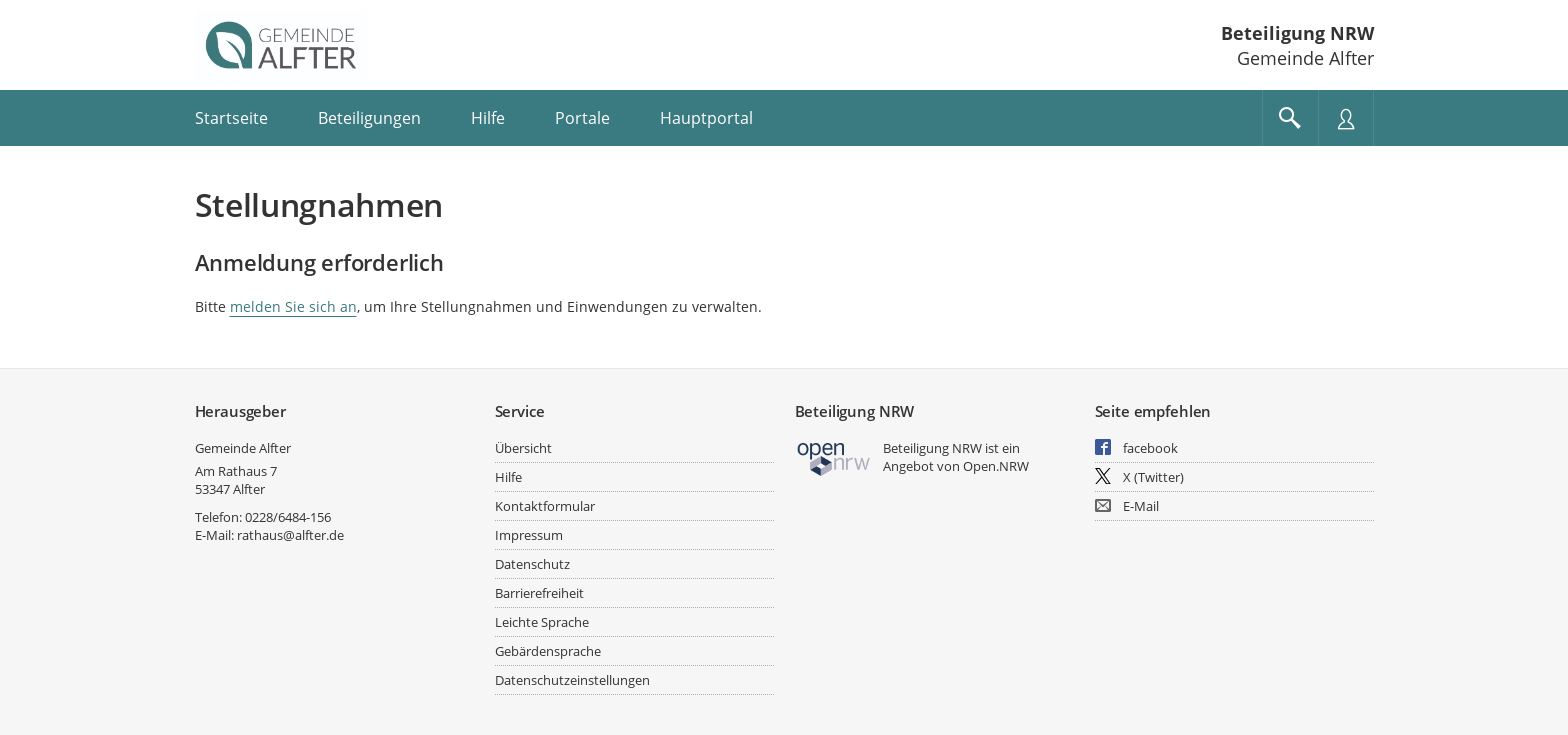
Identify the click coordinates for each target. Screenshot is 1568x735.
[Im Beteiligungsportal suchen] (1290, 118)
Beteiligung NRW (1297, 33)
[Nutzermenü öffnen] (1346, 118)
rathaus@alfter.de (290, 535)
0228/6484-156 (288, 517)
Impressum (529, 535)
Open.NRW (996, 466)
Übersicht (523, 448)
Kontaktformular (545, 506)
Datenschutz (532, 564)
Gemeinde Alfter (243, 448)
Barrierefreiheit (539, 593)
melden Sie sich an (293, 306)
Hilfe (508, 477)
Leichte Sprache (542, 622)
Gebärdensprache (548, 651)
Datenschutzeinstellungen (572, 680)
